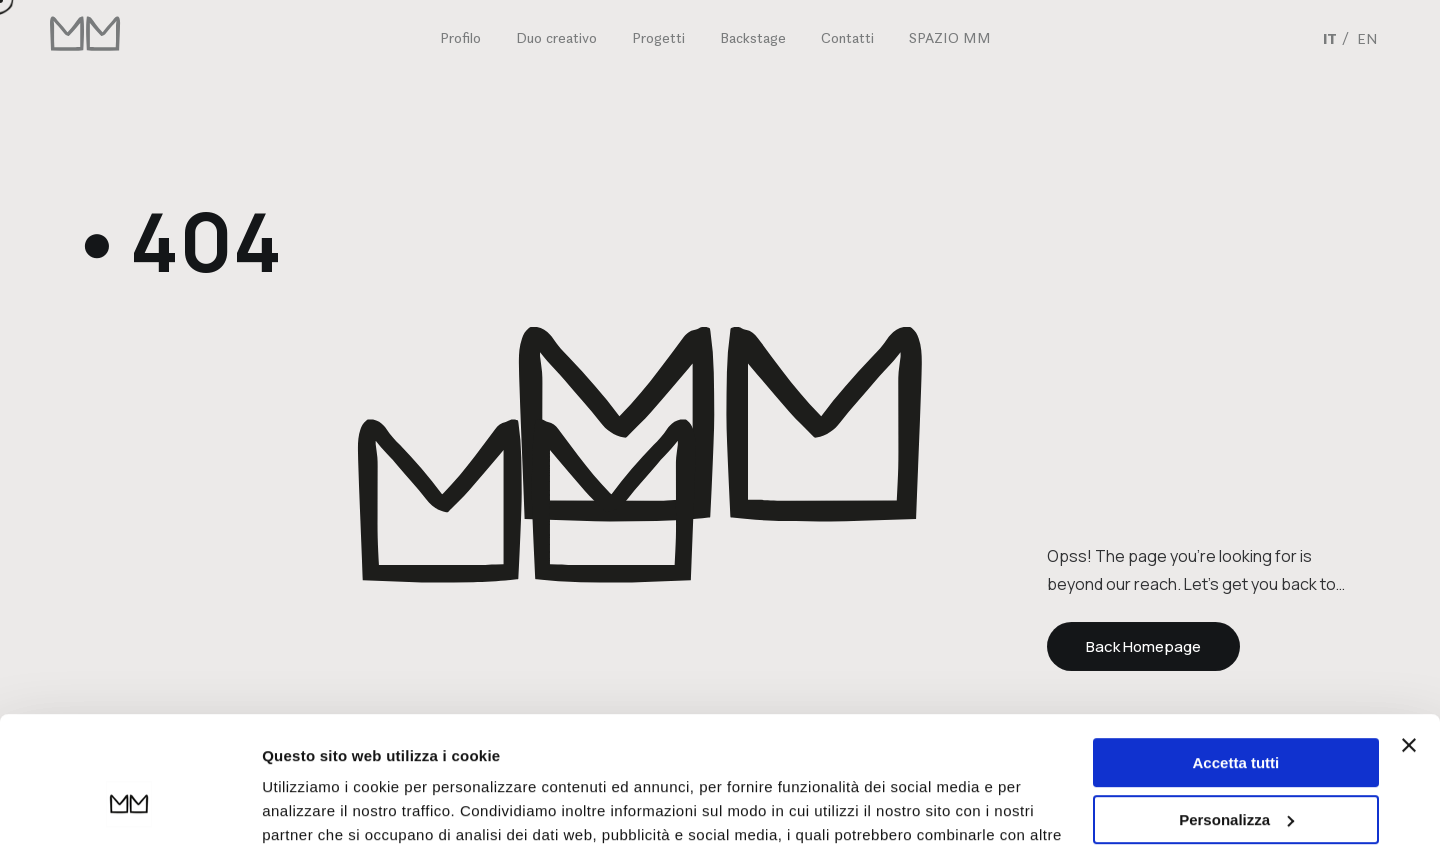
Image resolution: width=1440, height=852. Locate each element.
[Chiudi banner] (1409, 644)
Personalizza (1236, 717)
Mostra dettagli (316, 812)
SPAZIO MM (950, 37)
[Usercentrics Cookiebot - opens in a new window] (129, 813)
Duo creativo (556, 37)
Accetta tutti (1236, 661)
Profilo (460, 37)
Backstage (753, 37)
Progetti (658, 37)
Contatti (847, 37)
